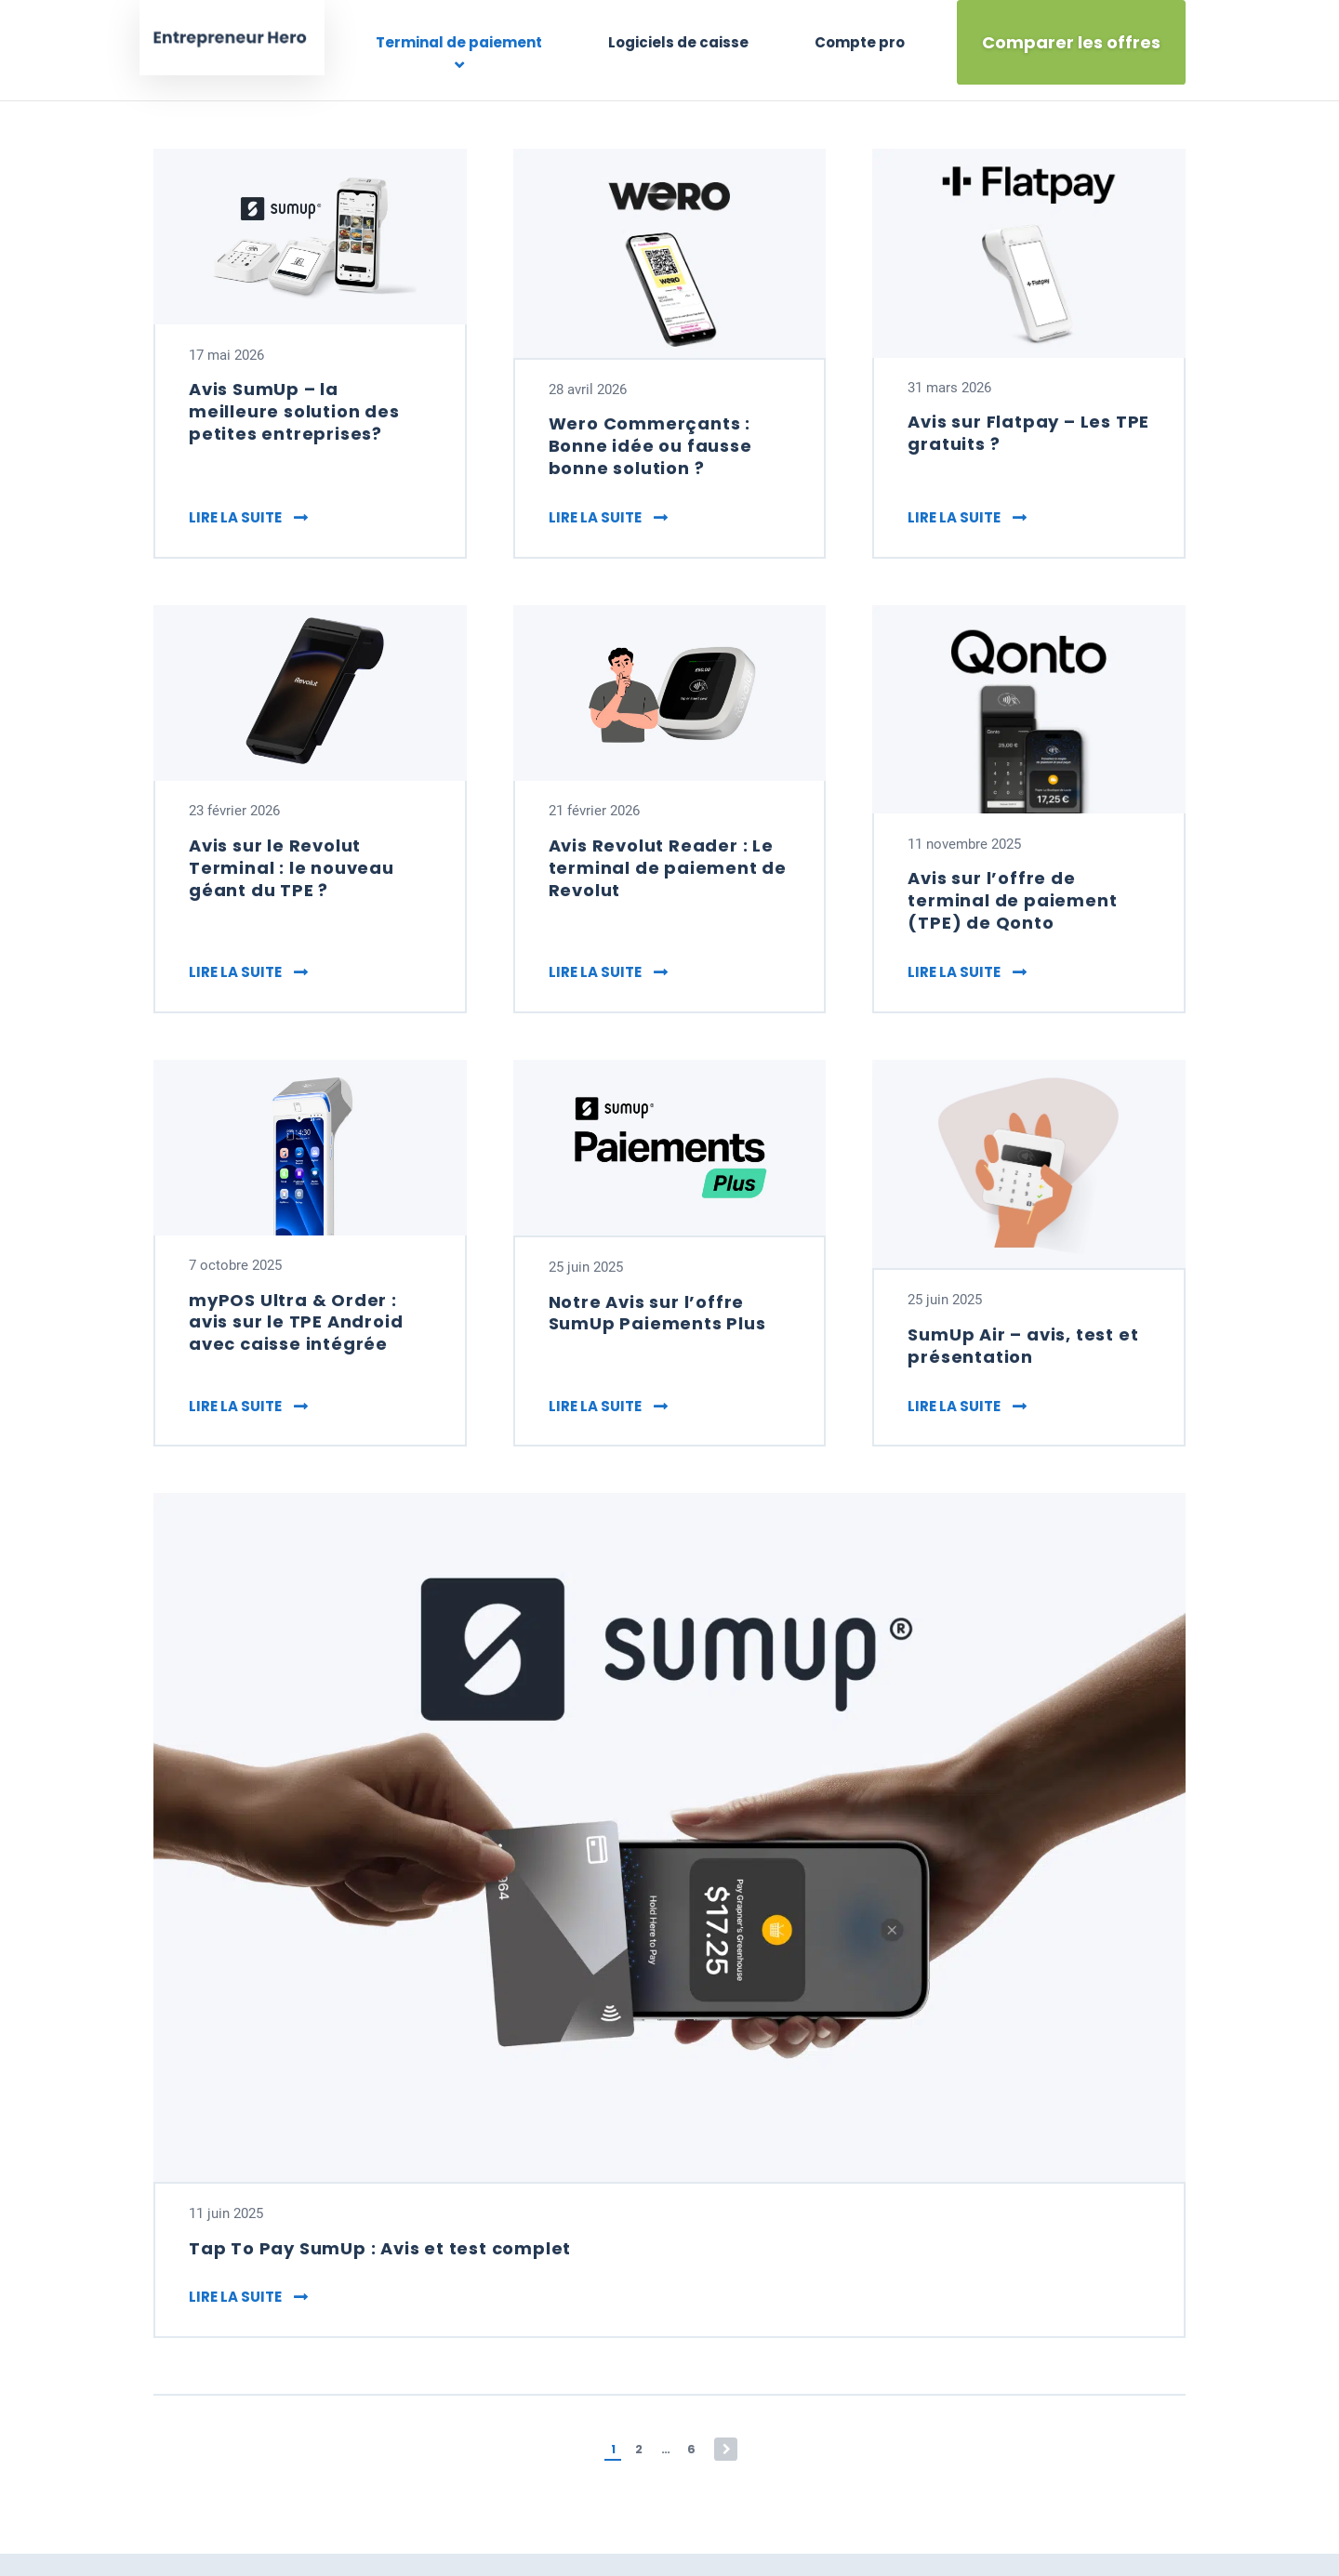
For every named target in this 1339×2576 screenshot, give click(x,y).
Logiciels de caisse (693, 42)
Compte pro (861, 42)
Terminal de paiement (487, 42)
